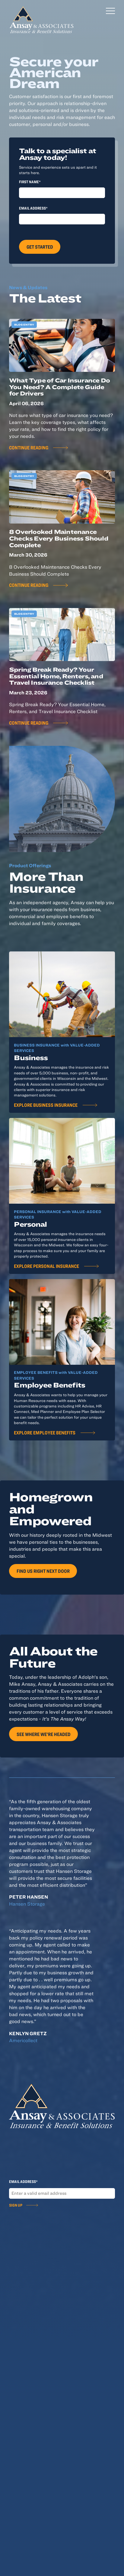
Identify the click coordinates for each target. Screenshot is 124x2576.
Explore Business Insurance (46, 1105)
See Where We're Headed (44, 1734)
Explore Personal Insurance (46, 1266)
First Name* (30, 182)
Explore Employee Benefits (44, 1432)
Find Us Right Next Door (43, 1571)
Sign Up (15, 2205)
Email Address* (33, 208)
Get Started (40, 247)
